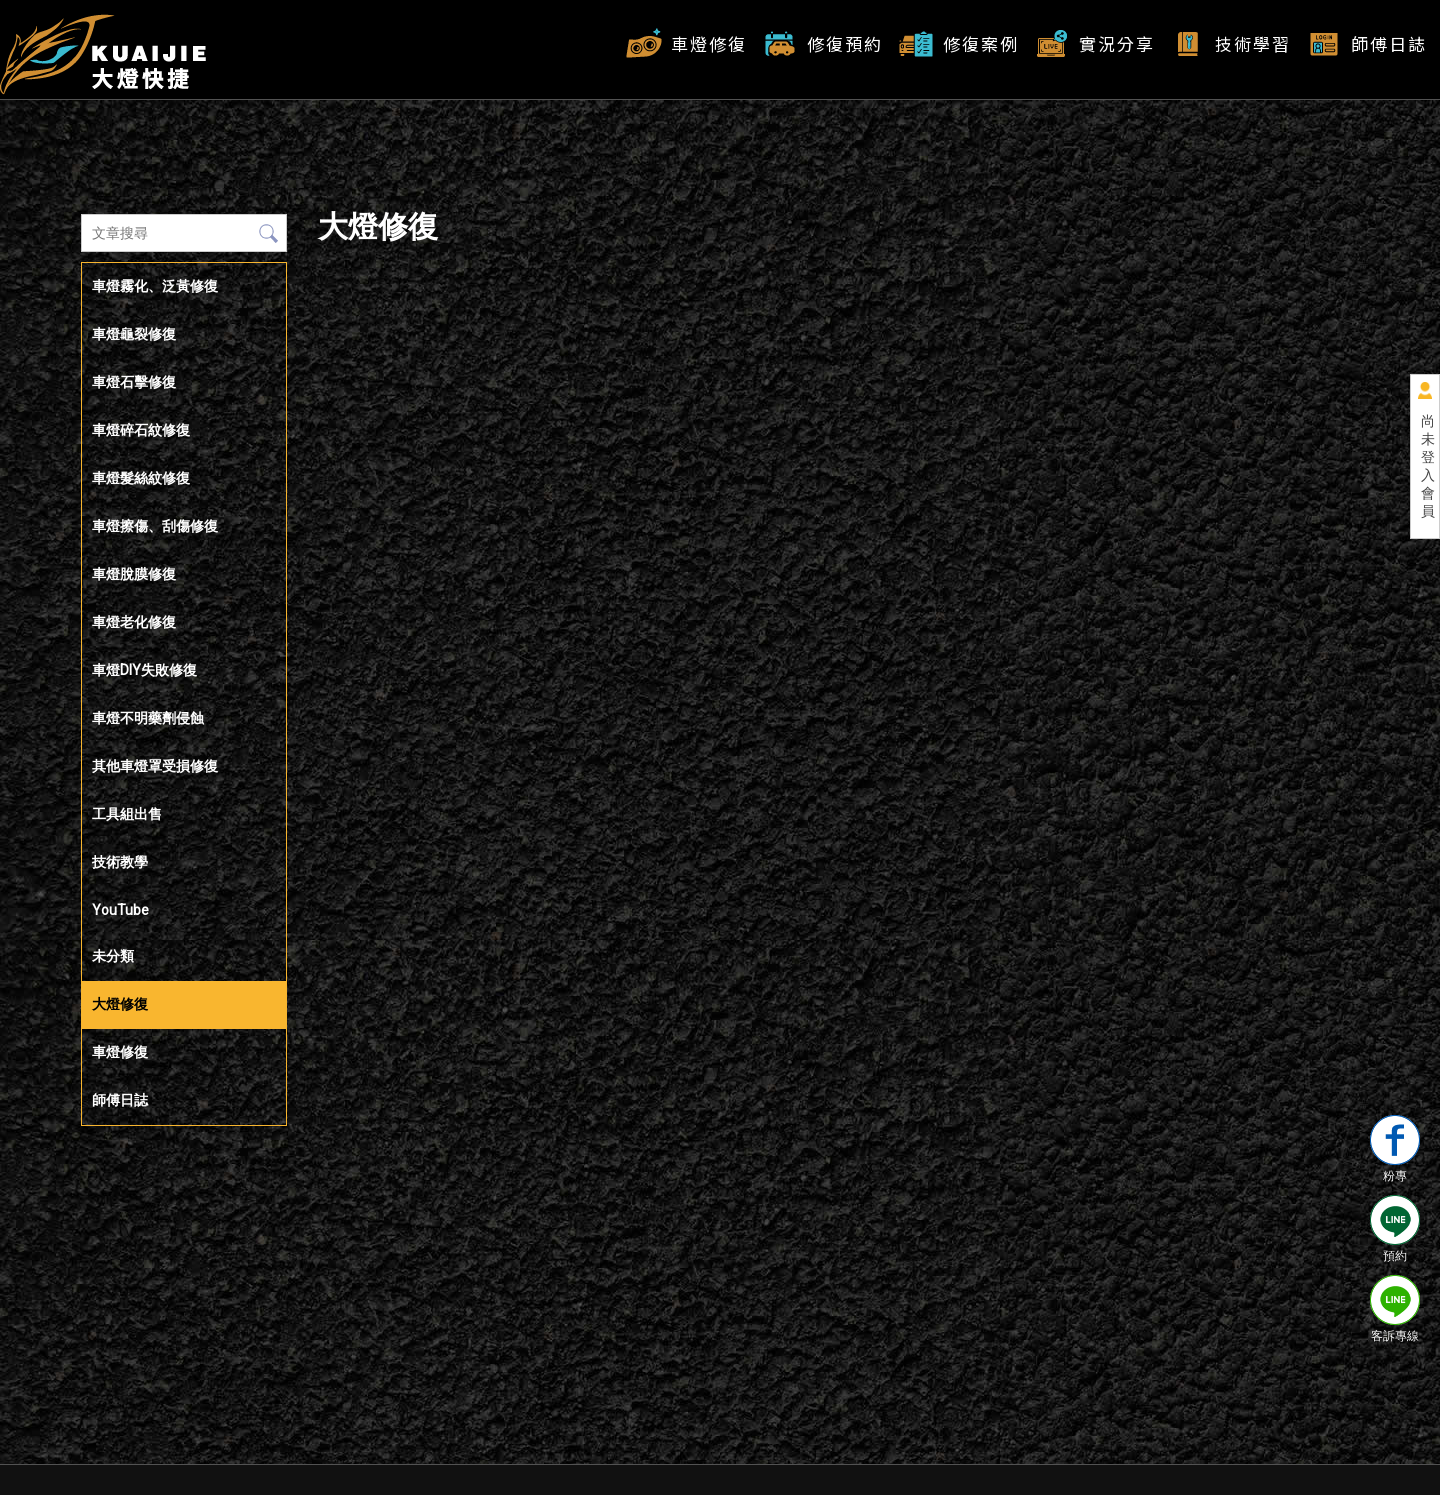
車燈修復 (709, 43)
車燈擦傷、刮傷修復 (155, 526)
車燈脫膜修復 (134, 574)
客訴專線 (1395, 1309)
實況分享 (1117, 43)
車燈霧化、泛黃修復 (155, 286)
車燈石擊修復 (134, 382)
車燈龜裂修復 (134, 334)
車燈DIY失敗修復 (144, 670)
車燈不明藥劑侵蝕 (148, 718)
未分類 (113, 956)
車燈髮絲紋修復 (141, 478)
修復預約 (845, 43)
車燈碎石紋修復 (141, 430)
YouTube (120, 910)
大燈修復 (120, 1004)
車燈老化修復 (134, 622)
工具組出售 (127, 814)
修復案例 (981, 43)
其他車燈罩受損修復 (155, 766)
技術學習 (1253, 43)
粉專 (1395, 1149)
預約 (1395, 1229)
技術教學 (120, 862)
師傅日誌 (1389, 43)
